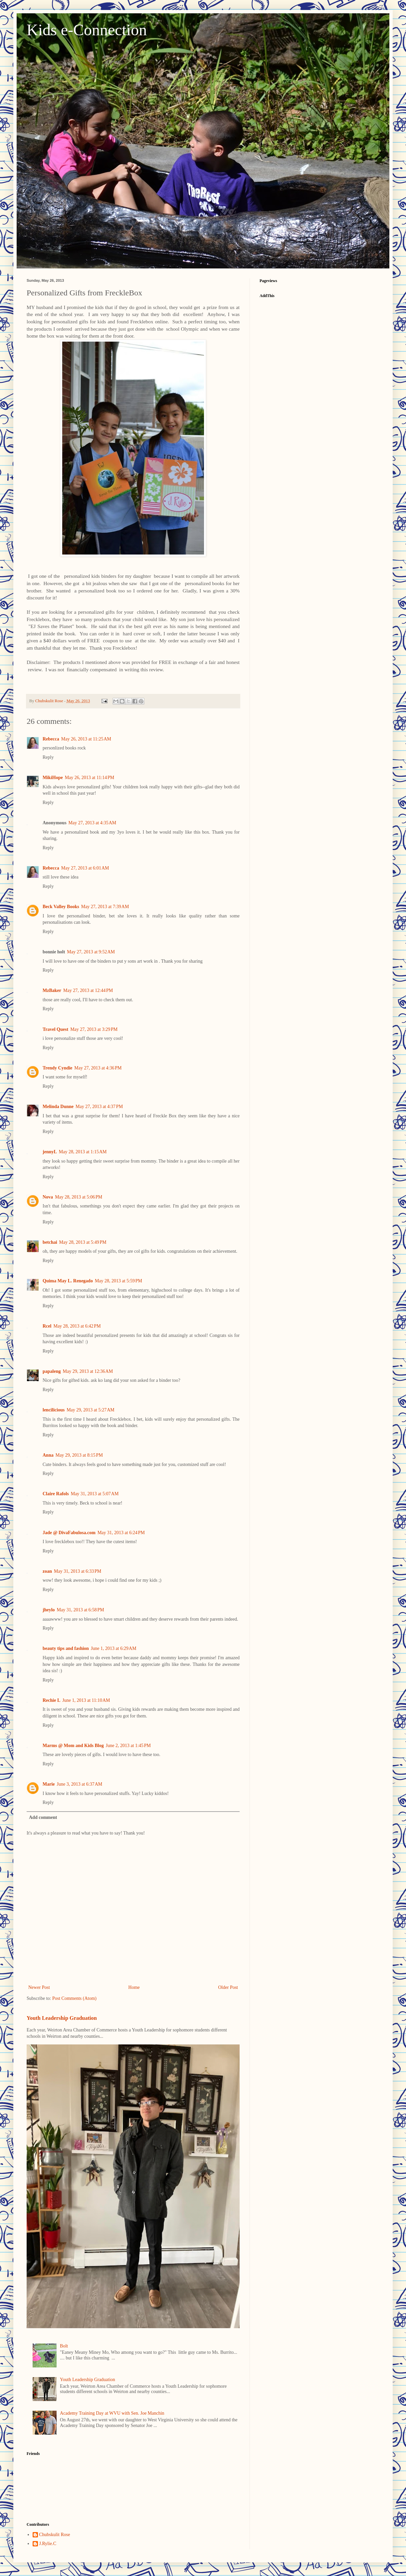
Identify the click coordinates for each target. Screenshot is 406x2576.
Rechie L (51, 1700)
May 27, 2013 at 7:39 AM (105, 906)
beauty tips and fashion (66, 1648)
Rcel (47, 1326)
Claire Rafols (56, 1493)
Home (134, 1987)
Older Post (228, 1987)
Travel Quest (55, 1029)
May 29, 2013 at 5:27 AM (90, 1409)
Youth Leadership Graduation (62, 2018)
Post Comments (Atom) (74, 1998)
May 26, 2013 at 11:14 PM (89, 777)
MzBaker (52, 990)
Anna (48, 1455)
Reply (48, 757)
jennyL (50, 1151)
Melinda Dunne (58, 1106)
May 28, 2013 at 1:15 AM (83, 1151)
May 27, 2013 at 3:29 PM (93, 1029)
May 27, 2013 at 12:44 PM (88, 990)
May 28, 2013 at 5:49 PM (82, 1242)
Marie (49, 1784)
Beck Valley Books (61, 906)
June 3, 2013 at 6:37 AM (79, 1784)
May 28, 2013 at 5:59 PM (118, 1280)
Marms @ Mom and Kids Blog (73, 1745)
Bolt (64, 2345)
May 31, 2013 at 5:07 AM (95, 1493)
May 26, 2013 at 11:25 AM (86, 738)
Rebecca (51, 738)
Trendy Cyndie (57, 1067)
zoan (47, 1571)
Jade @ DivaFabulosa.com (69, 1532)
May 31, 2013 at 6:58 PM (80, 1609)
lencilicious (54, 1409)
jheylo (49, 1609)
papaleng (52, 1371)
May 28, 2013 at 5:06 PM (78, 1197)
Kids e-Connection (87, 30)
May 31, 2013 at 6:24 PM (121, 1532)
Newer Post (39, 1987)
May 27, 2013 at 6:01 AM (85, 868)
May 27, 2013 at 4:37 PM (99, 1106)
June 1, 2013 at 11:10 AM (86, 1700)
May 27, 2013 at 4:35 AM (92, 822)
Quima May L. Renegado (68, 1280)
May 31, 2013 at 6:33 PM (77, 1571)
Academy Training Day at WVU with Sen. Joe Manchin (112, 2413)
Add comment (43, 1817)
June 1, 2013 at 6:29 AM (113, 1648)
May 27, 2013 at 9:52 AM (91, 951)
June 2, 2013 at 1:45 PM (128, 1745)
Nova (48, 1197)
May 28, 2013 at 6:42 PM (77, 1326)
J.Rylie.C (48, 2543)
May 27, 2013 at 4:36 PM (97, 1067)
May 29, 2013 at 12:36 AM (88, 1371)
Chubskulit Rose (54, 2534)
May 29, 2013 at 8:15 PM (79, 1455)
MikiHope (53, 777)
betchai (50, 1242)
